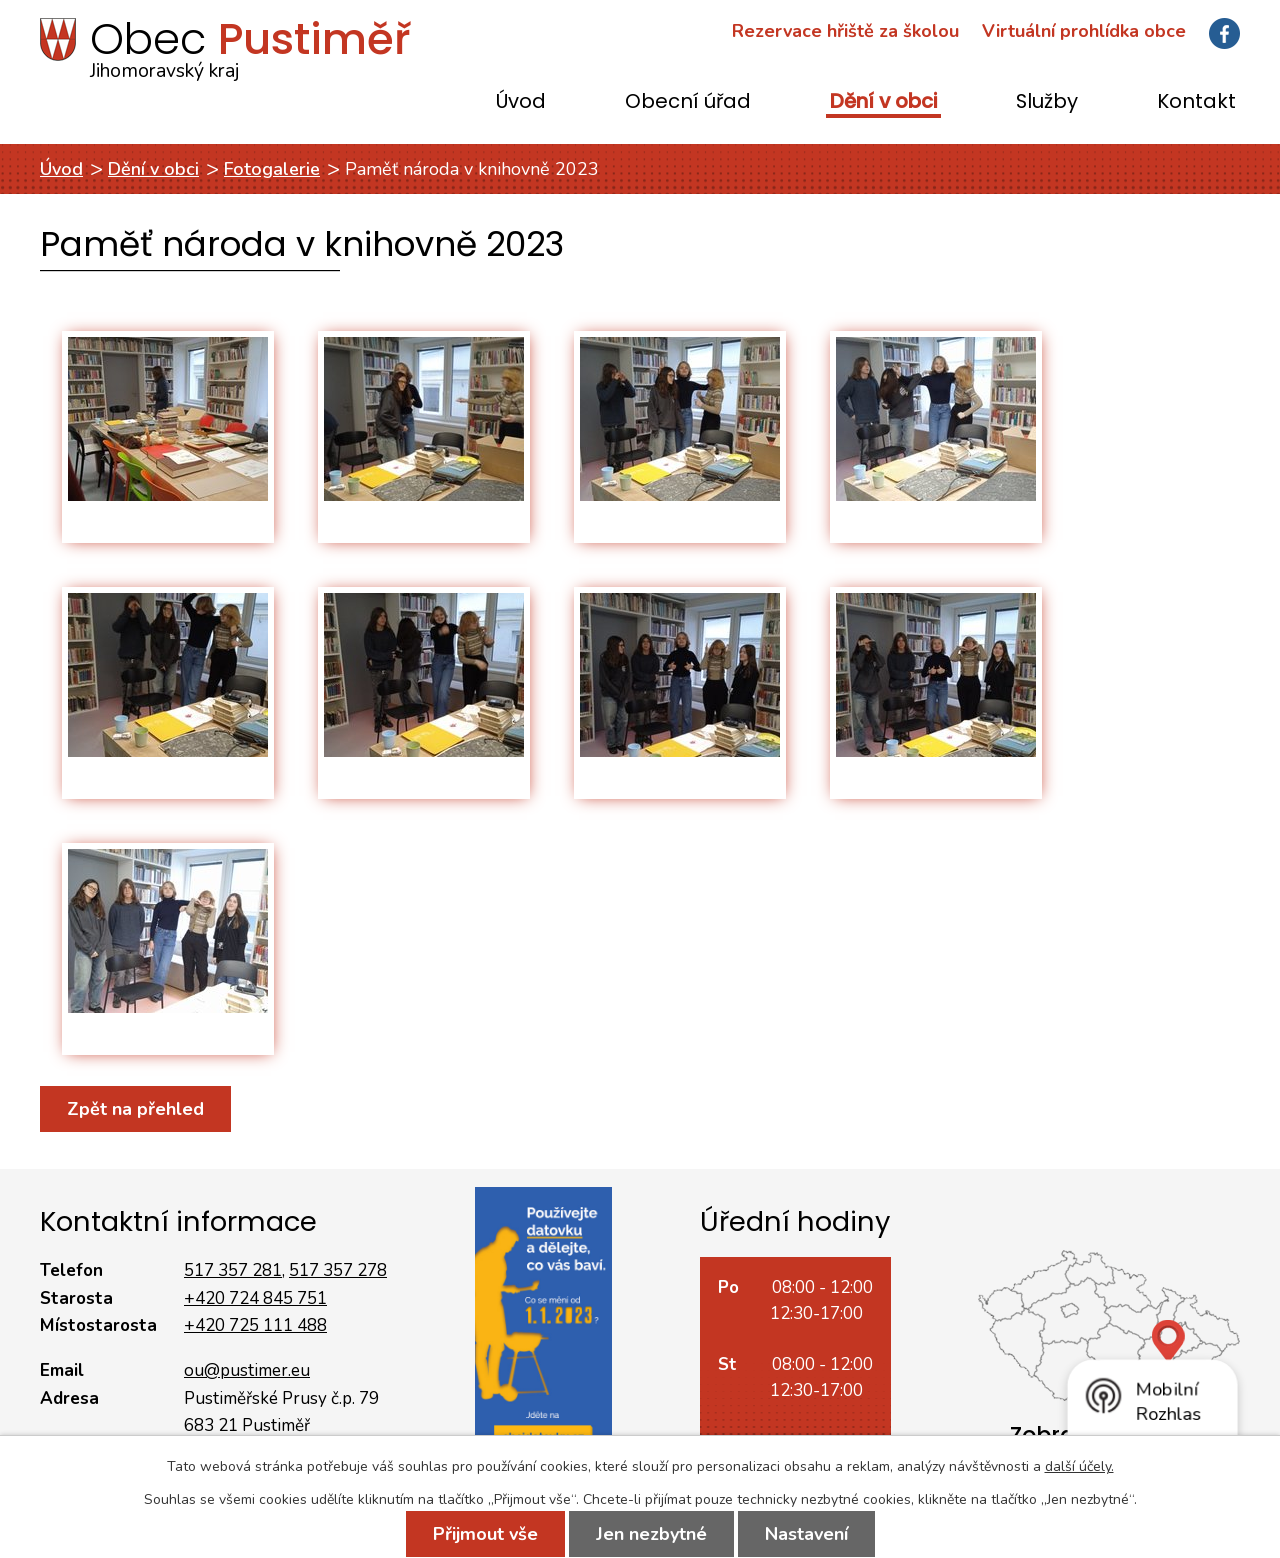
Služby (1047, 102)
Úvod (521, 102)
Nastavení (806, 1534)
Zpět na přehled (135, 1109)
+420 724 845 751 (255, 1298)
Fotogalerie (272, 169)
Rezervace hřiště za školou (845, 31)
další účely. (1079, 1466)
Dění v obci (883, 102)
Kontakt (1196, 102)
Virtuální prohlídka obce (1084, 31)
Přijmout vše (485, 1534)
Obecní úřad (688, 102)
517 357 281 (233, 1270)
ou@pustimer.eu (247, 1370)
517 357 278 (338, 1270)
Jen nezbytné (651, 1534)
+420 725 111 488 (255, 1325)
